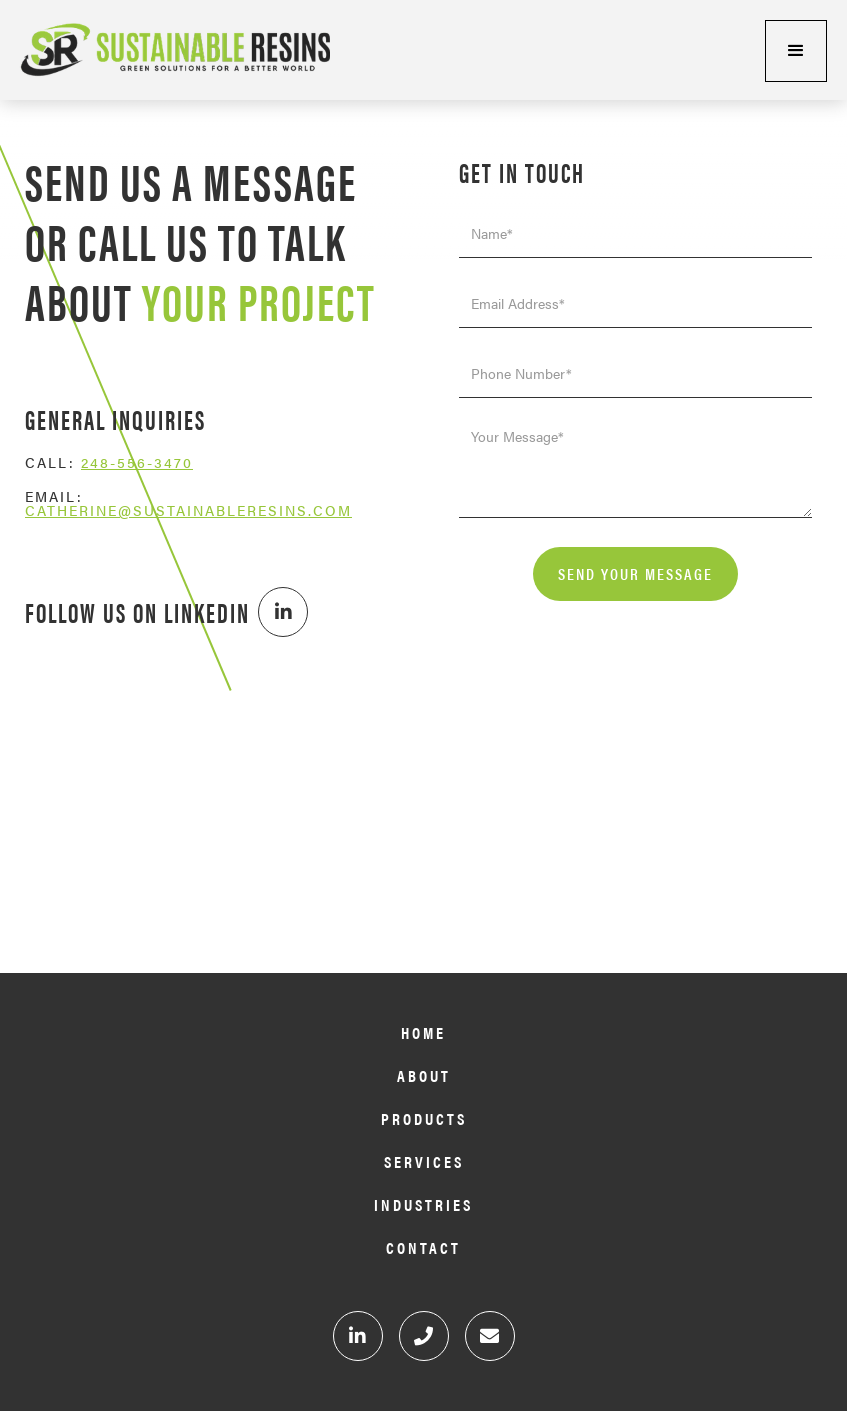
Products (424, 1119)
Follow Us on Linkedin (137, 612)
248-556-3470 (137, 462)
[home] (165, 50)
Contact (423, 1248)
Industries (423, 1205)
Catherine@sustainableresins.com (188, 510)
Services (424, 1162)
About (424, 1076)
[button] (796, 51)
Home (423, 1033)
